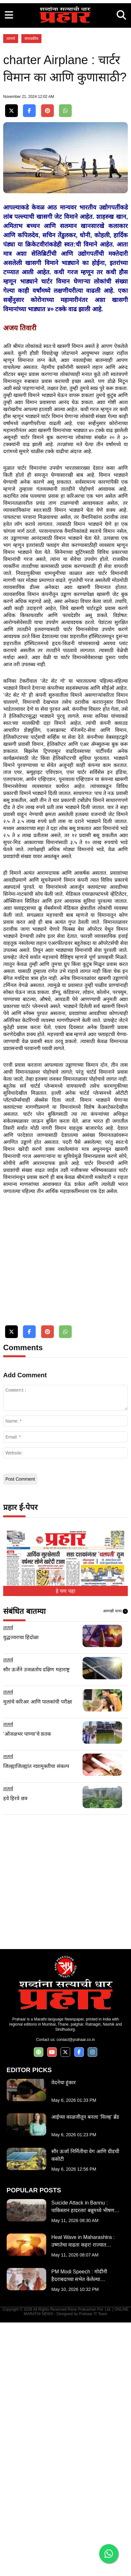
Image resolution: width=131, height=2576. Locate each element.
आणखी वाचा (115, 1864)
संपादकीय (31, 169)
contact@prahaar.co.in (75, 2293)
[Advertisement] (65, 65)
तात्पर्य (10, 169)
